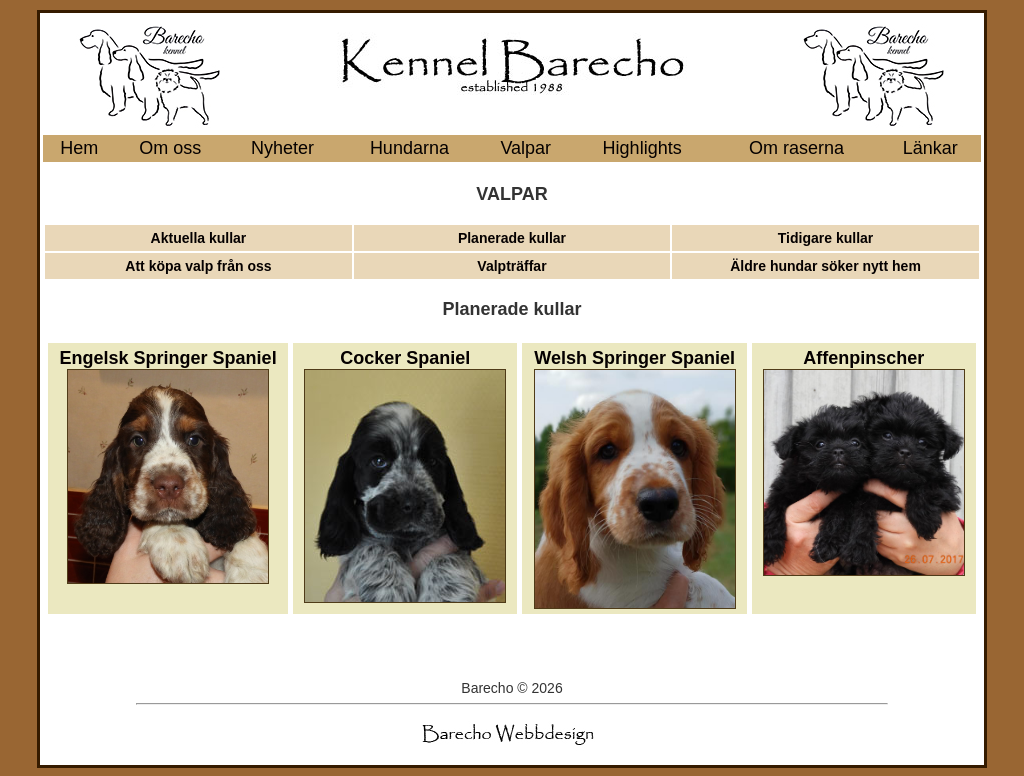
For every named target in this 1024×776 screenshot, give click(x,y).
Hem (79, 148)
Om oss (170, 148)
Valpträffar (511, 266)
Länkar (930, 148)
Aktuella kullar (199, 238)
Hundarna (409, 148)
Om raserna (796, 148)
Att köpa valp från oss (198, 266)
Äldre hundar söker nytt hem (825, 266)
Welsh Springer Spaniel (634, 358)
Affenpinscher (863, 358)
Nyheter (282, 148)
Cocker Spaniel (405, 358)
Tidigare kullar (825, 238)
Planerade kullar (512, 238)
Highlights (642, 148)
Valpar (525, 148)
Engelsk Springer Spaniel (168, 358)
